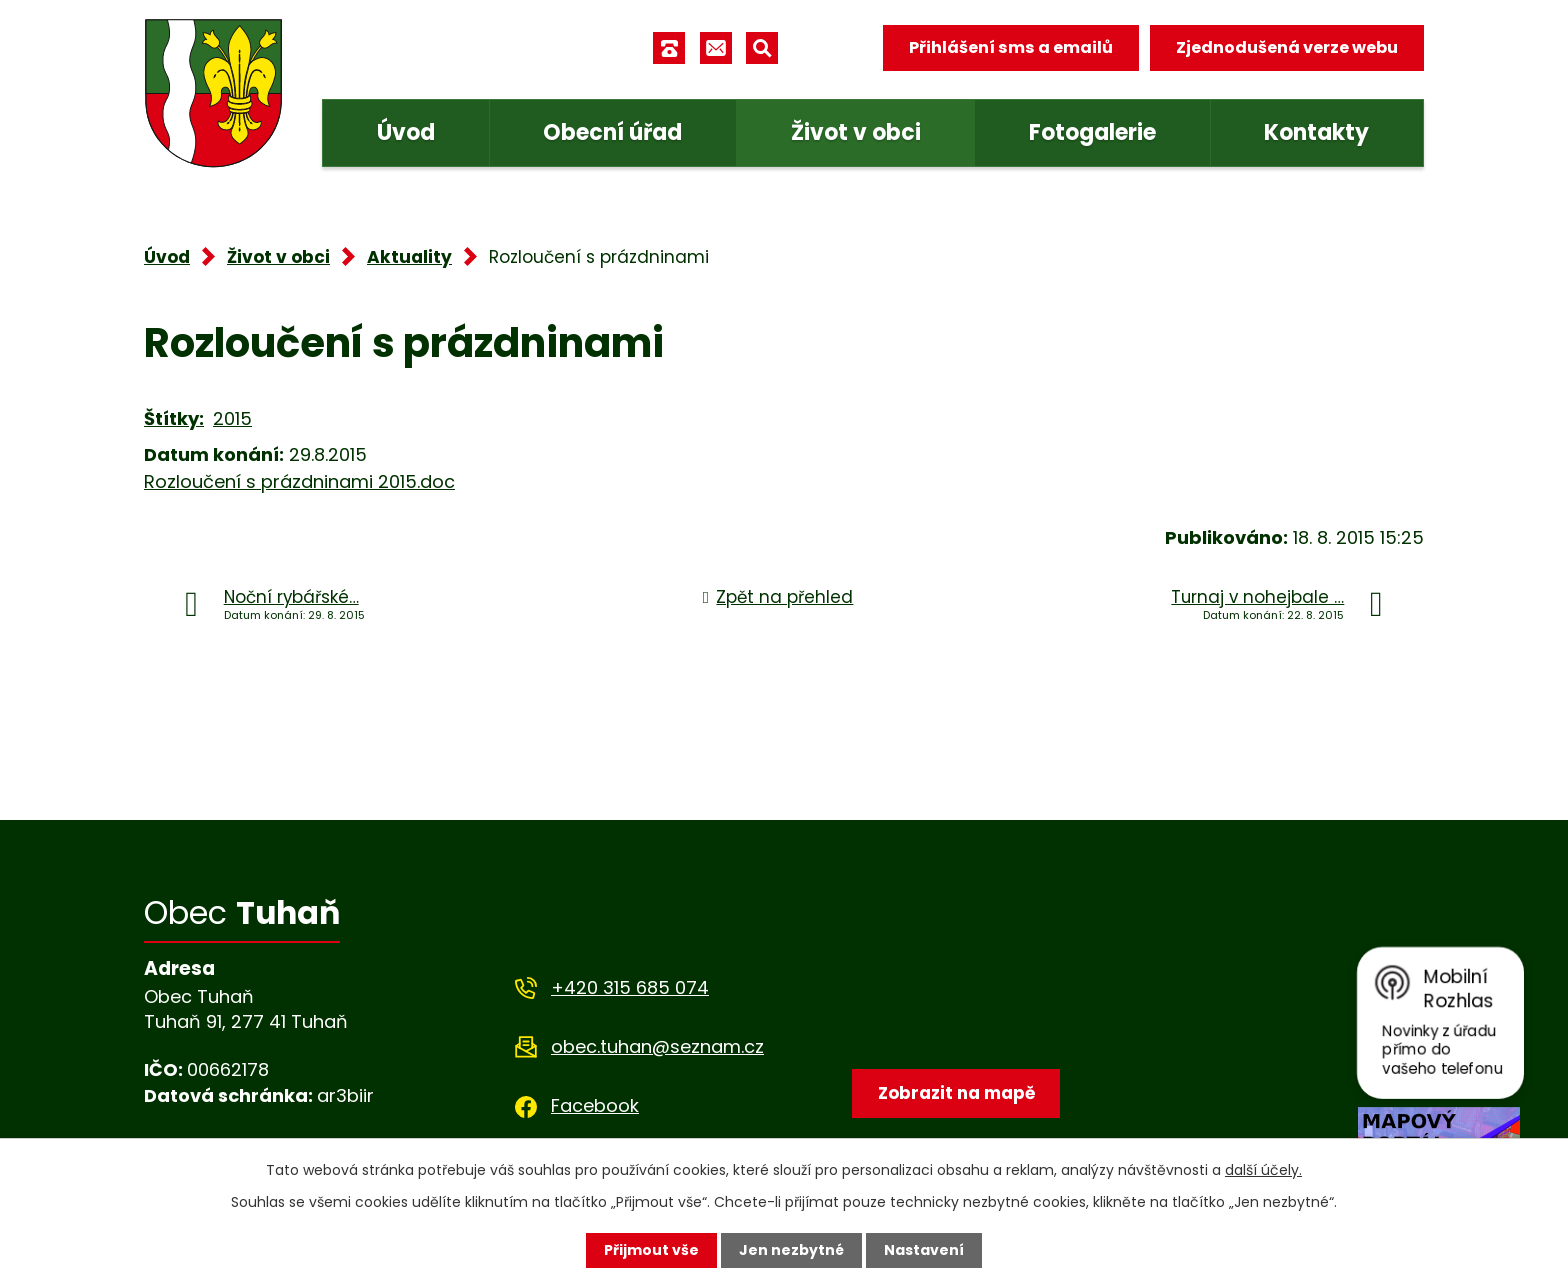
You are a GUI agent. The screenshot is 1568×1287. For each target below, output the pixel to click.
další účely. (1263, 1170)
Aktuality (409, 257)
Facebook (595, 1105)
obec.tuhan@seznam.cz (657, 1046)
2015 (232, 418)
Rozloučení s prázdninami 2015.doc (299, 481)
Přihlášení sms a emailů (1011, 47)
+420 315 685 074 (630, 987)
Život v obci (856, 132)
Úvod (406, 132)
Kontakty (1316, 132)
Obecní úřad (612, 132)
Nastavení (924, 1250)
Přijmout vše (651, 1250)
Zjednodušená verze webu (1287, 47)
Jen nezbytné (791, 1250)
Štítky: (174, 418)
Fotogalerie (1092, 132)
